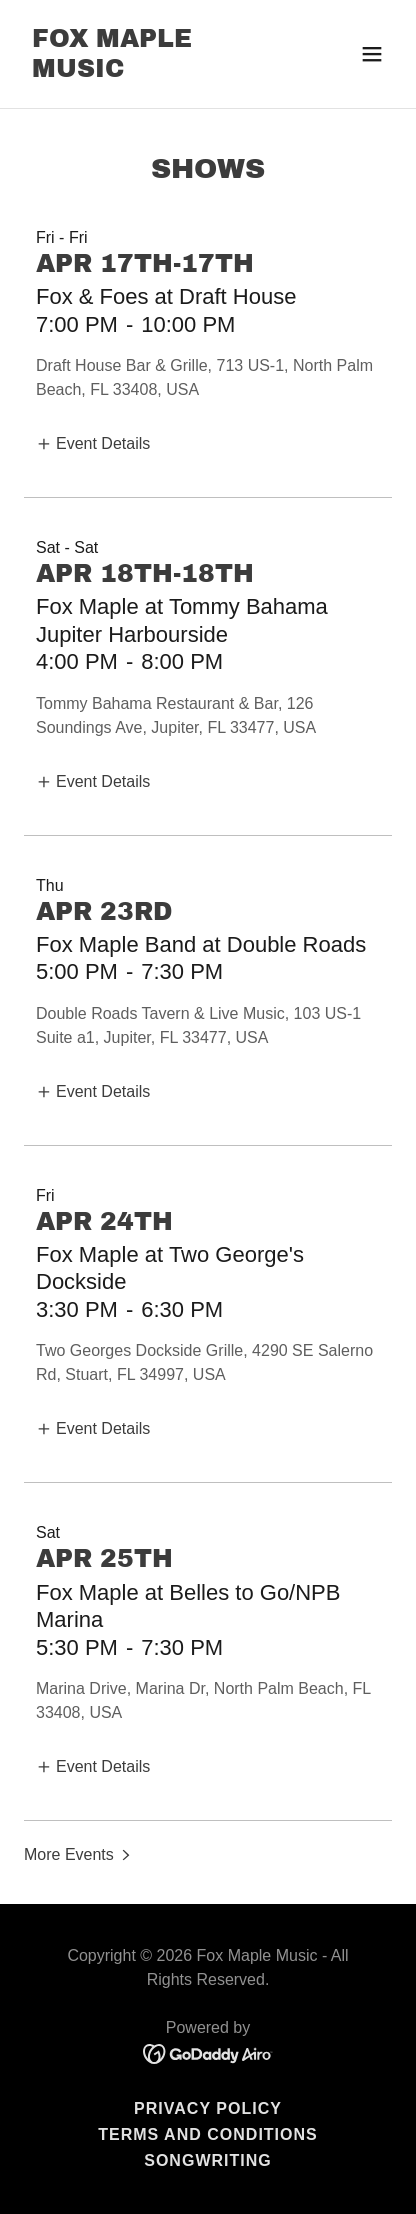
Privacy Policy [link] (208, 2108)
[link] (153, 71)
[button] (372, 54)
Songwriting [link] (208, 2160)
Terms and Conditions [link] (208, 2134)
